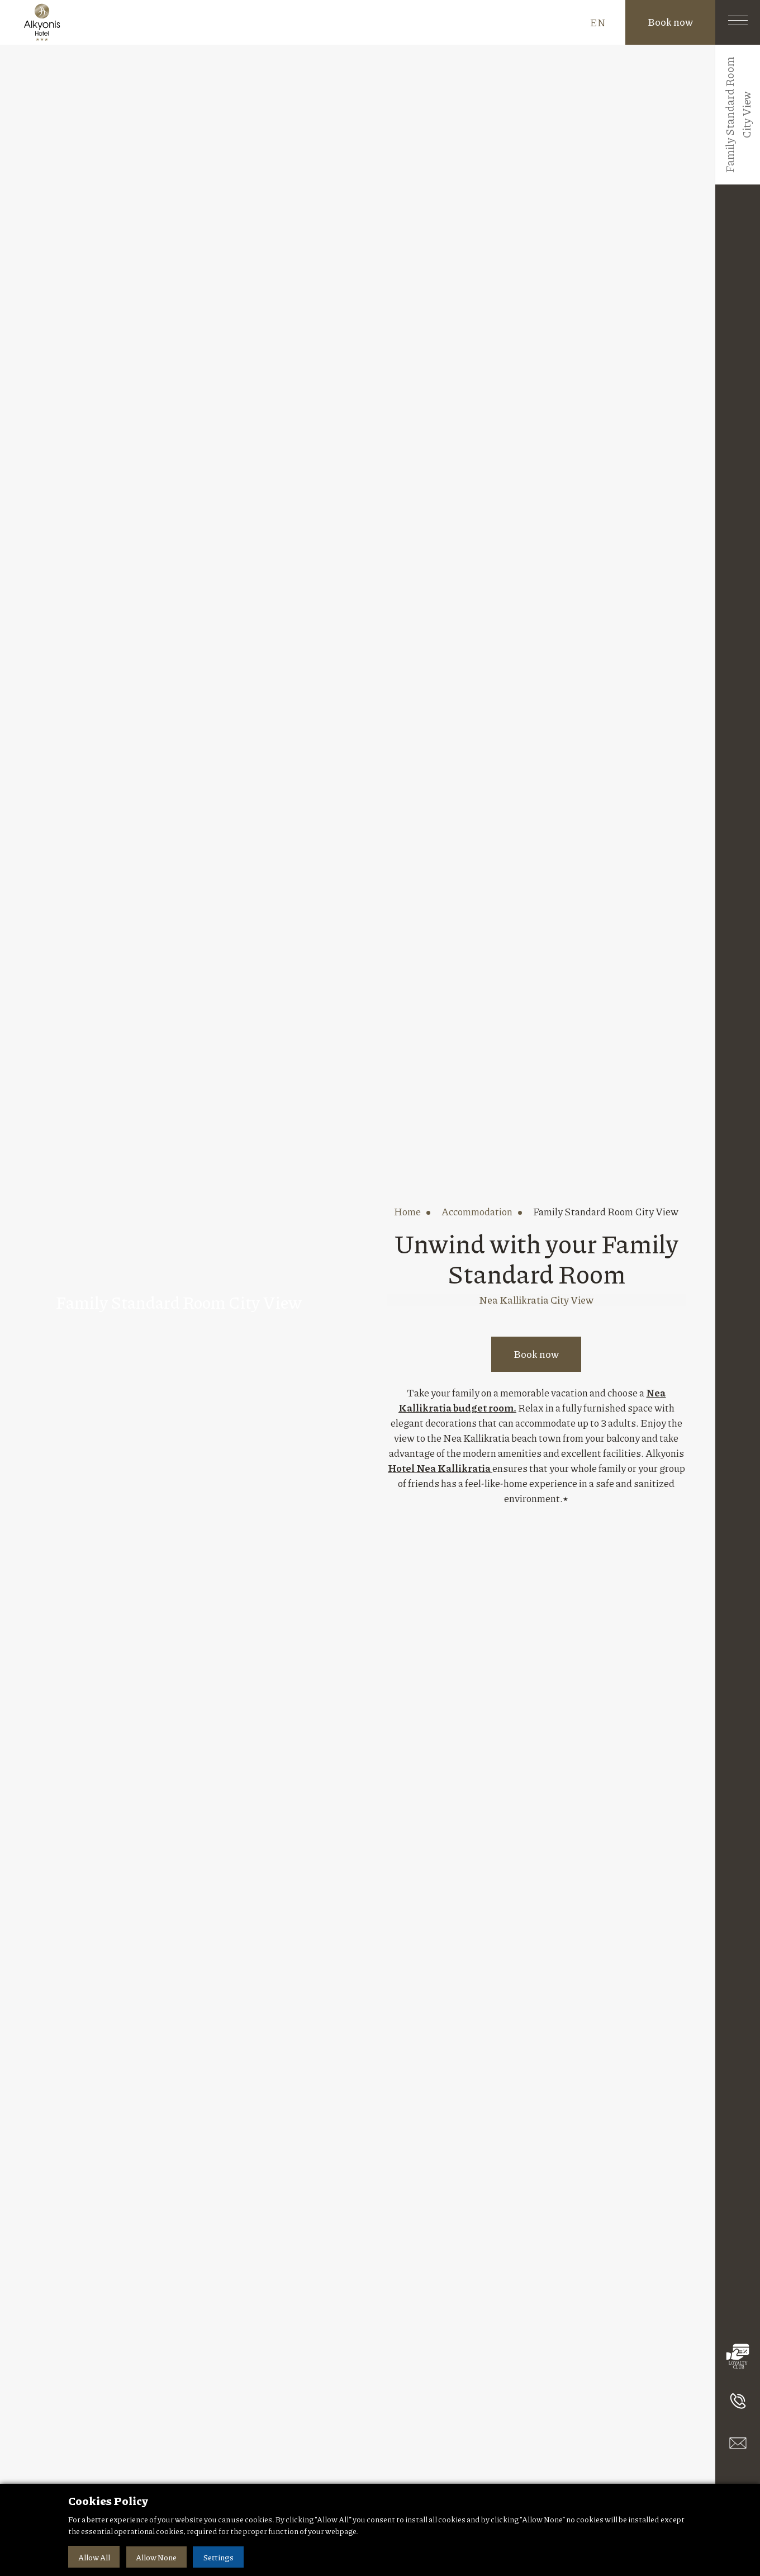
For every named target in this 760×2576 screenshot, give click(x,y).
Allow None (157, 2557)
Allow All (94, 2557)
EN (598, 22)
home (407, 1211)
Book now (670, 22)
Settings (220, 2557)
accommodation (476, 1211)
